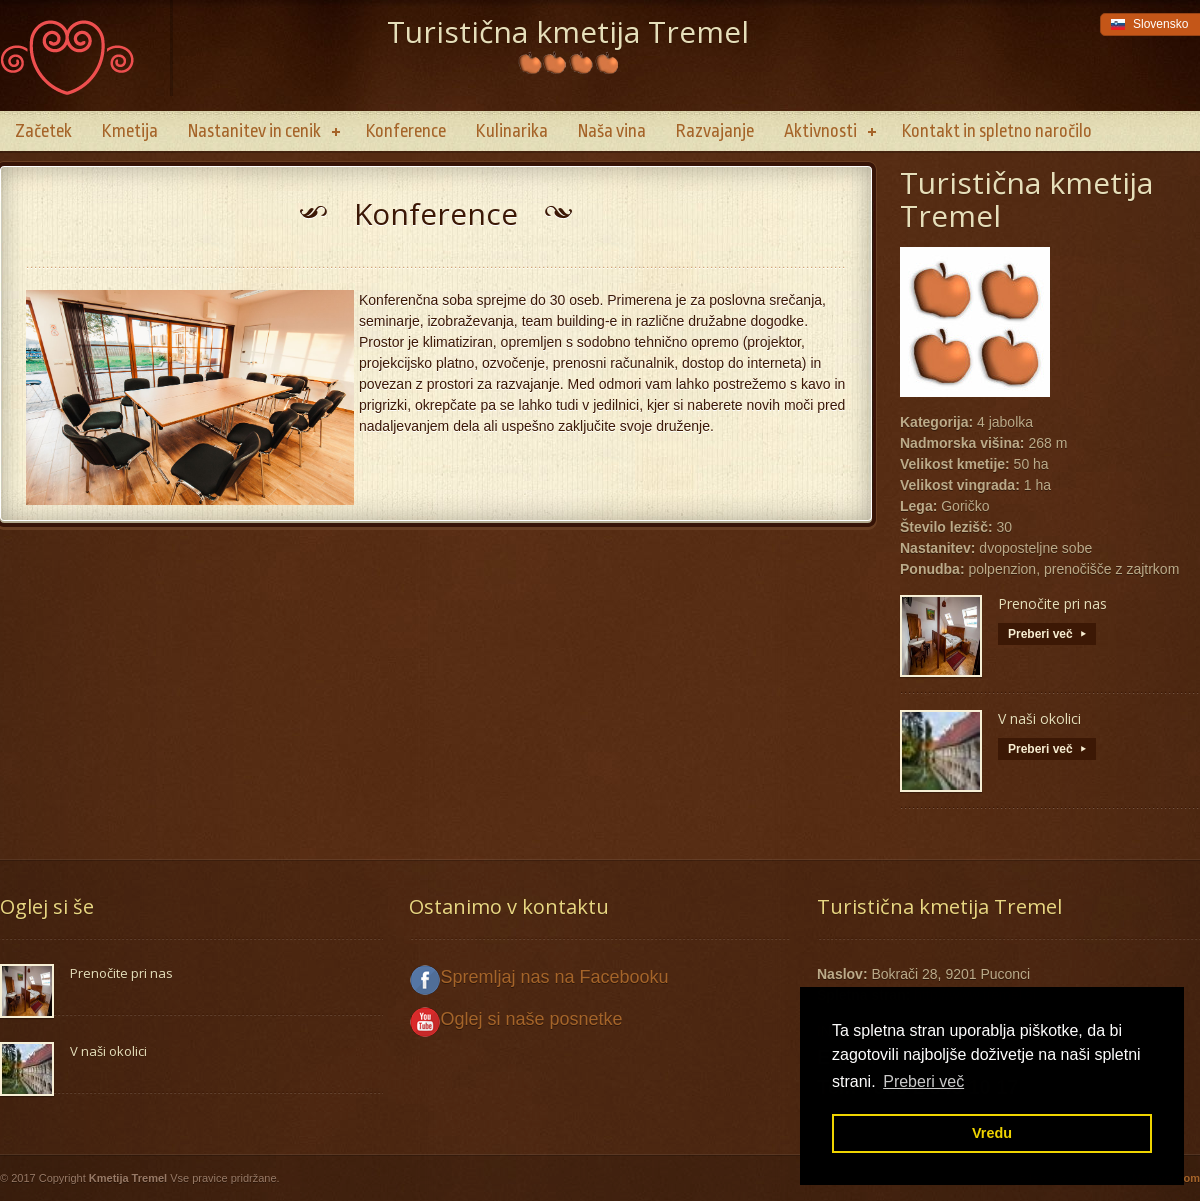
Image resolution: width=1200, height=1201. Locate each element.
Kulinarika (512, 131)
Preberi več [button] (923, 1081)
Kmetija (130, 131)
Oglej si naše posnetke (532, 1019)
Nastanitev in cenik (254, 131)
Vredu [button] (992, 1133)
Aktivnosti (820, 131)
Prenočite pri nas (1052, 603)
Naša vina (612, 131)
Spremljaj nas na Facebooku (555, 977)
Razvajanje (715, 131)
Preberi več (1047, 634)
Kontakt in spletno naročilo (997, 131)
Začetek (43, 131)
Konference (406, 131)
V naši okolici (1039, 718)
